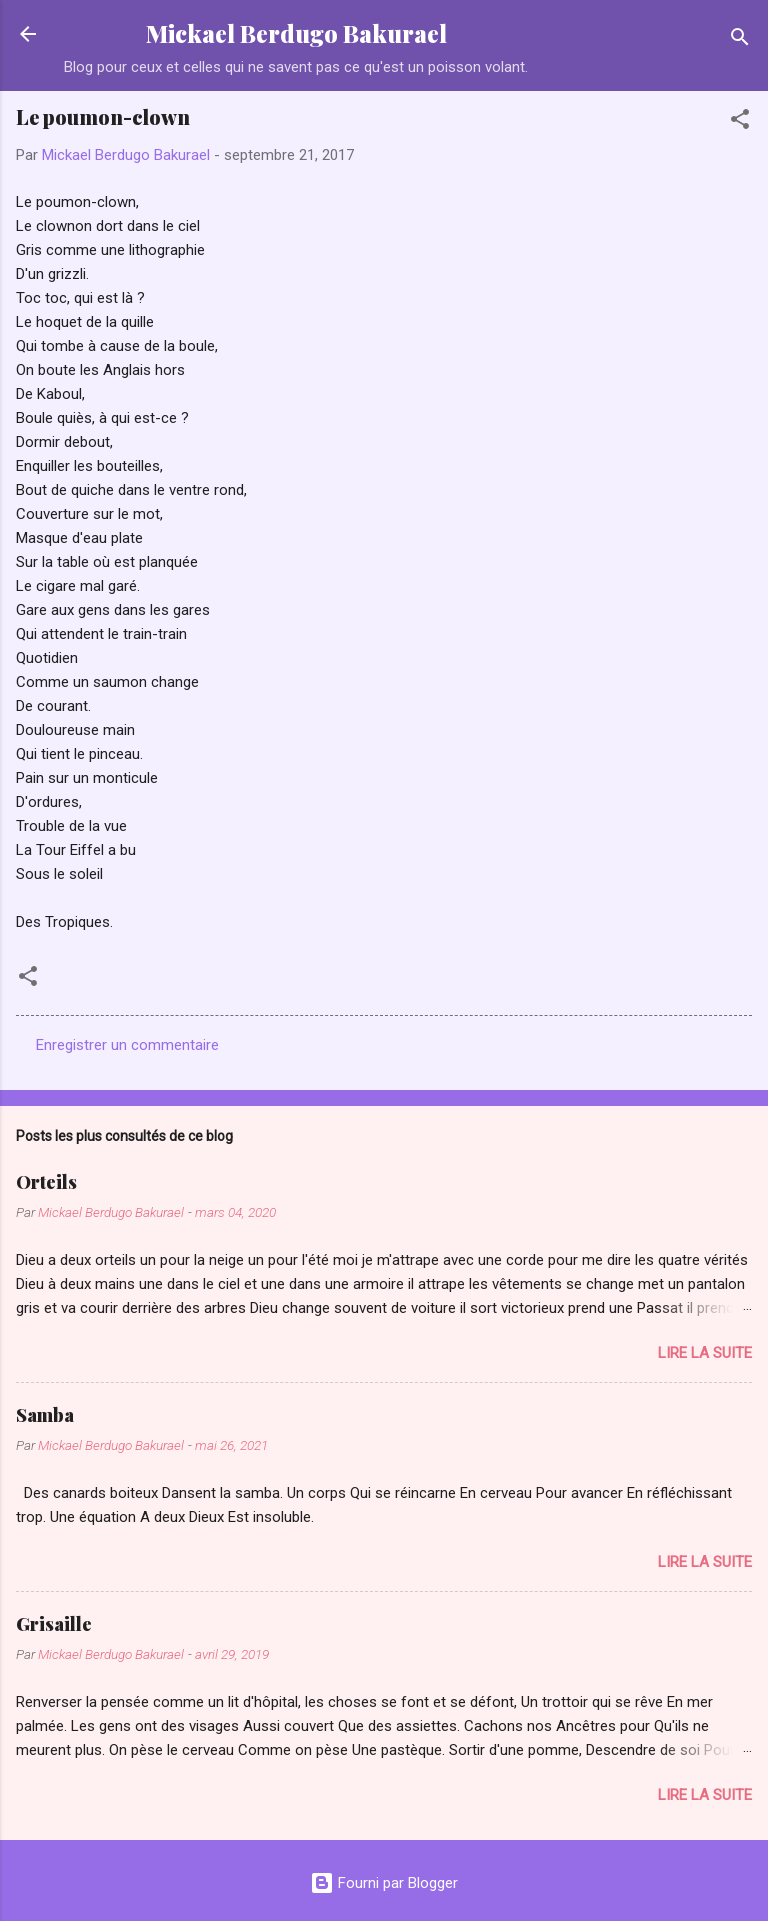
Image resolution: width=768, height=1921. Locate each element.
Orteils (46, 1182)
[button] (740, 122)
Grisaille (54, 1624)
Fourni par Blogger (384, 1883)
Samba (45, 1415)
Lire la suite (705, 1353)
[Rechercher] (740, 40)
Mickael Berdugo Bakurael (296, 33)
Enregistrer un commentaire (127, 1045)
